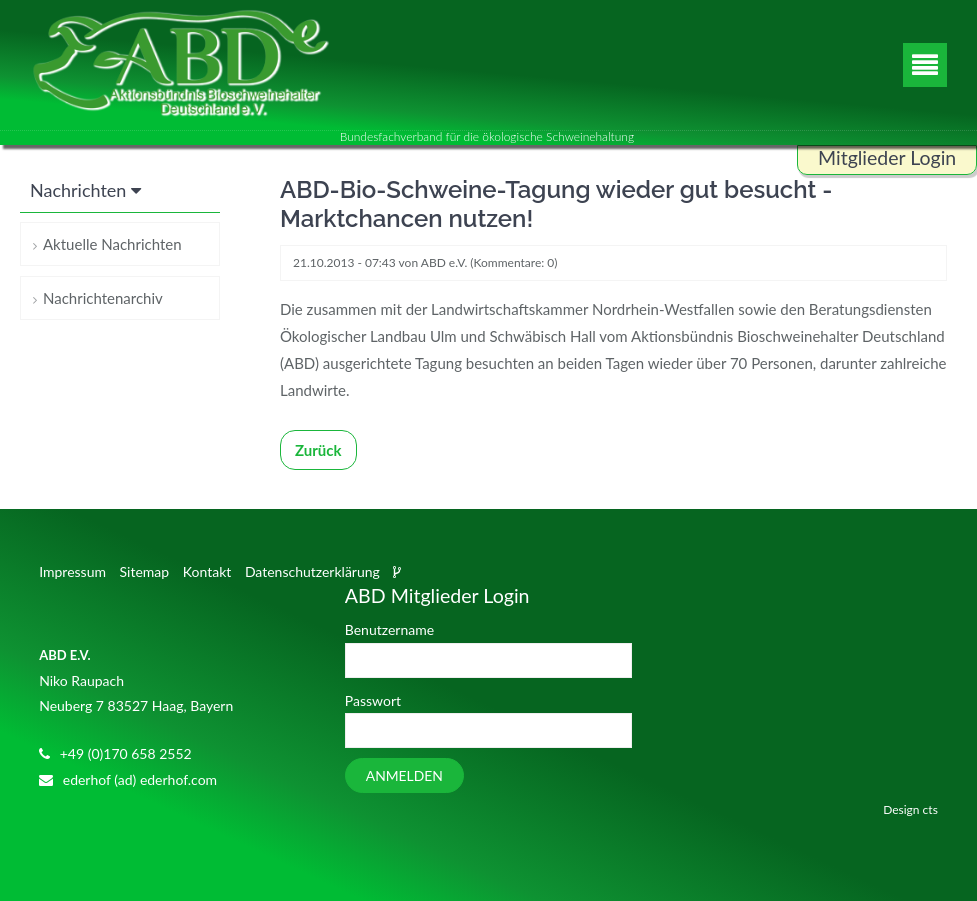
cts (930, 809)
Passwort (373, 700)
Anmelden (404, 775)
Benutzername (389, 629)
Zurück (318, 450)
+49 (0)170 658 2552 (126, 753)
